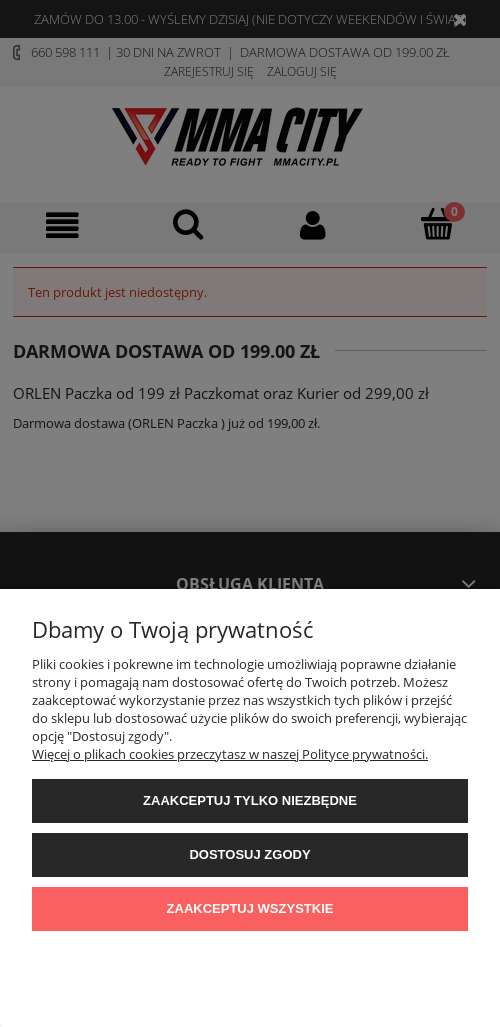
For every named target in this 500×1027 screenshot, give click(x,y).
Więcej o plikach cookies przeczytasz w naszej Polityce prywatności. (230, 754)
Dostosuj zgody (249, 854)
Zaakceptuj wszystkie (250, 908)
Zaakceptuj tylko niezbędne (250, 800)
